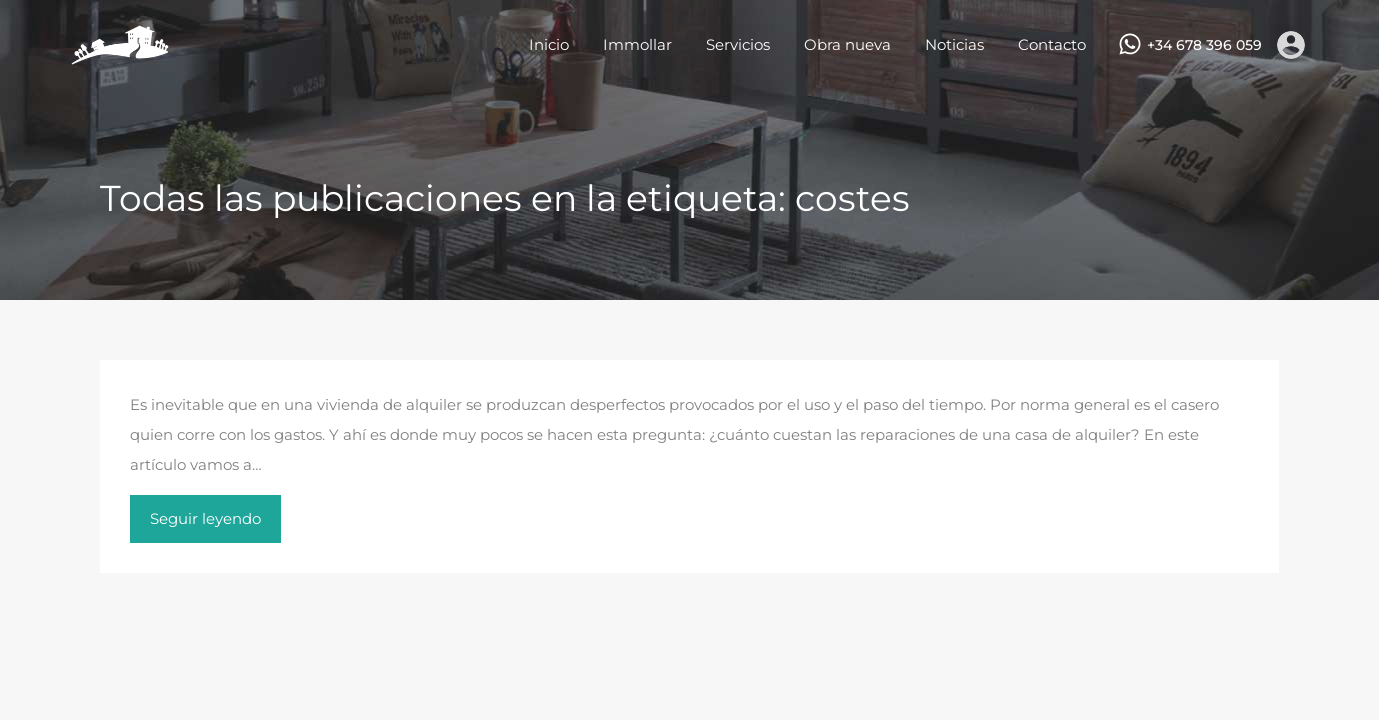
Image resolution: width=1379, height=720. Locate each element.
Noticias (954, 44)
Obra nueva (847, 44)
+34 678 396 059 (1204, 45)
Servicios (738, 44)
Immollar (637, 44)
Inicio (549, 44)
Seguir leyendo (205, 518)
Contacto (1052, 44)
